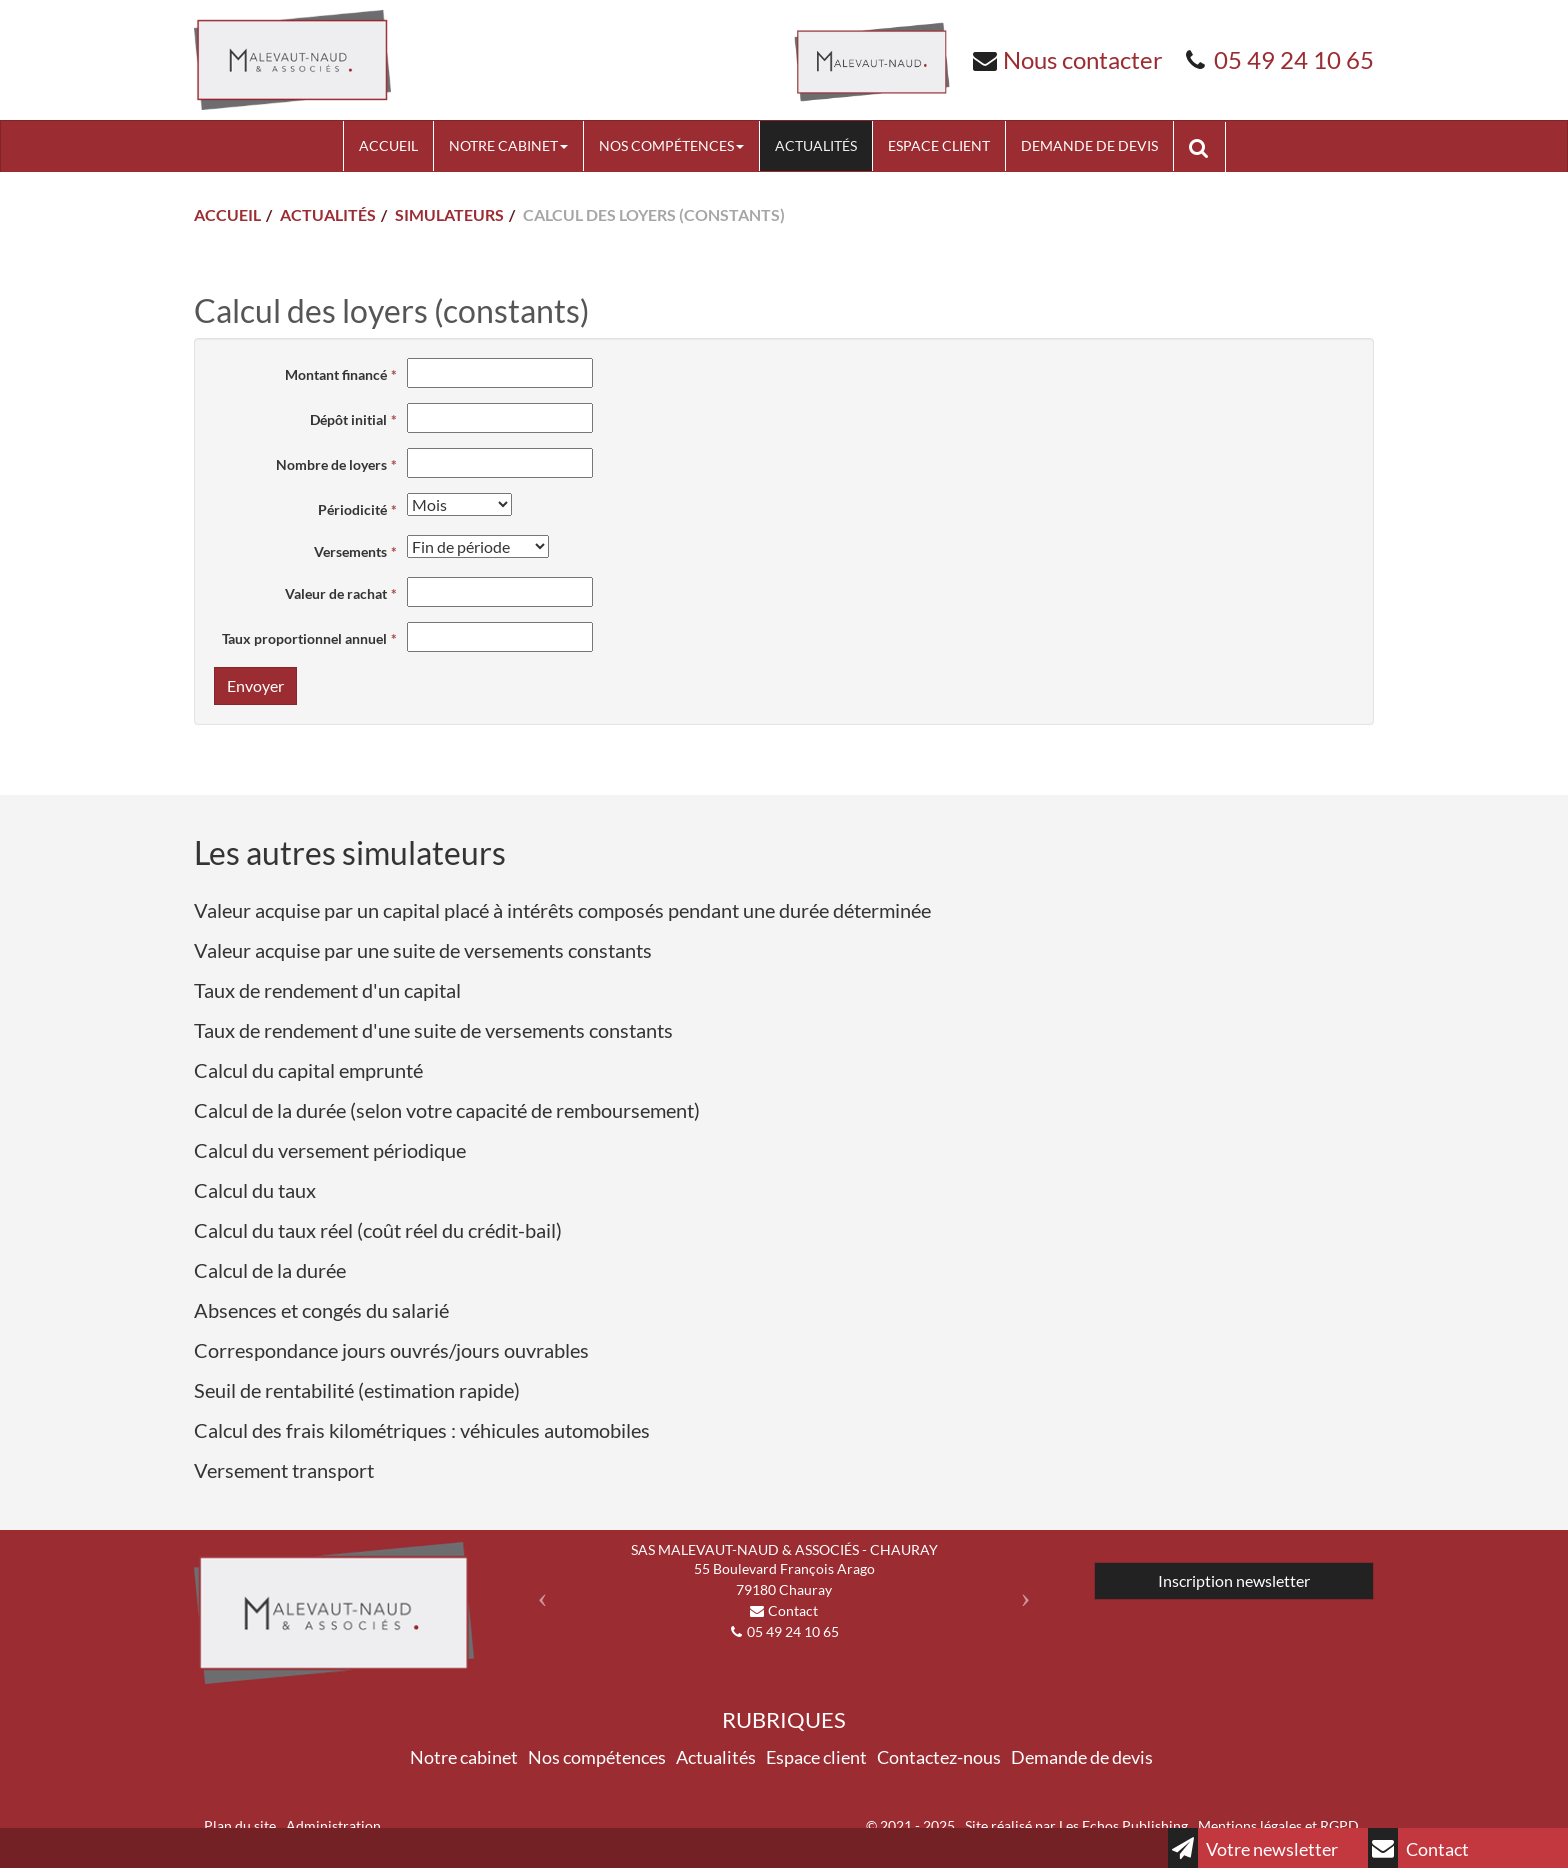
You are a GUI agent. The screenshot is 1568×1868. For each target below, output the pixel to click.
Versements (350, 551)
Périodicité (352, 509)
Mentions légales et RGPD (1278, 1825)
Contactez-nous (939, 1757)
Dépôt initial (348, 419)
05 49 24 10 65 (1294, 59)
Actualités (816, 145)
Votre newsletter (1253, 1848)
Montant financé (336, 374)
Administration (333, 1825)
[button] (537, 1591)
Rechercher (1207, 146)
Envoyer (255, 685)
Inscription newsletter (1234, 1580)
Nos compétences (671, 145)
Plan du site (240, 1825)
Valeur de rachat (336, 593)
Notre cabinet (508, 145)
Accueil (388, 145)
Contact (1418, 1848)
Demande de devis (1089, 145)
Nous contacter (1083, 59)
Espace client (939, 145)
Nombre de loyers (331, 464)
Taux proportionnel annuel (304, 638)
